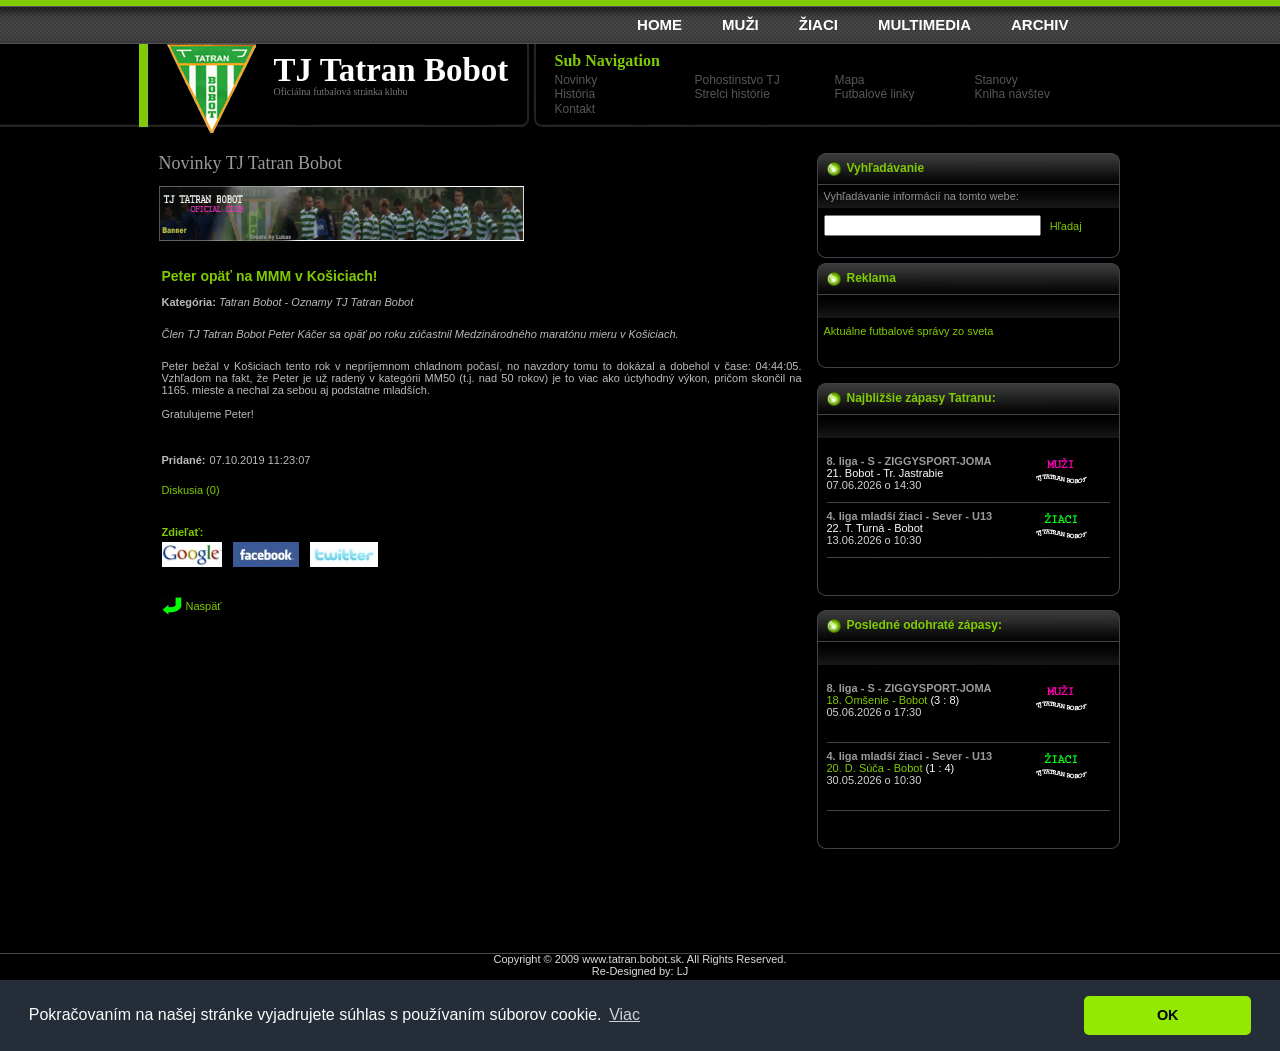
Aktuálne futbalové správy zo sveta (909, 331)
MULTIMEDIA (924, 24)
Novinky (576, 80)
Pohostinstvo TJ (737, 80)
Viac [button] (624, 1014)
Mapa (850, 80)
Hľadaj (1066, 226)
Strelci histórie (732, 94)
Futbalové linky (875, 94)
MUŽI (740, 24)
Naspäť (204, 606)
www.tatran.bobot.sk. (633, 959)
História (575, 94)
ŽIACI (818, 24)
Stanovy (996, 80)
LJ (683, 971)
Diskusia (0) (191, 490)
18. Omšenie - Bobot (877, 700)
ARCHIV (1040, 24)
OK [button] (1168, 1015)
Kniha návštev (1012, 94)
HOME (659, 24)
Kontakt (575, 109)
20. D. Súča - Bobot (875, 768)
